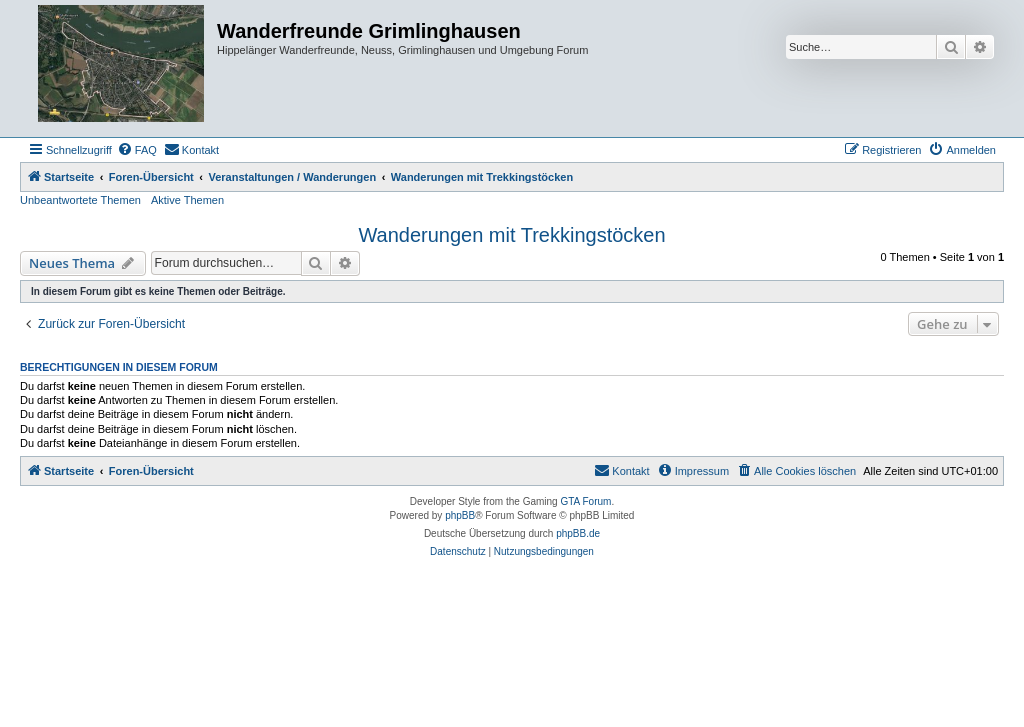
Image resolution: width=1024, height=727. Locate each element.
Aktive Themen (187, 200)
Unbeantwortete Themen (80, 200)
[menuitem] (137, 150)
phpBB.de (578, 533)
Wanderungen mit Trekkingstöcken (511, 235)
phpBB (460, 515)
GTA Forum (585, 501)
